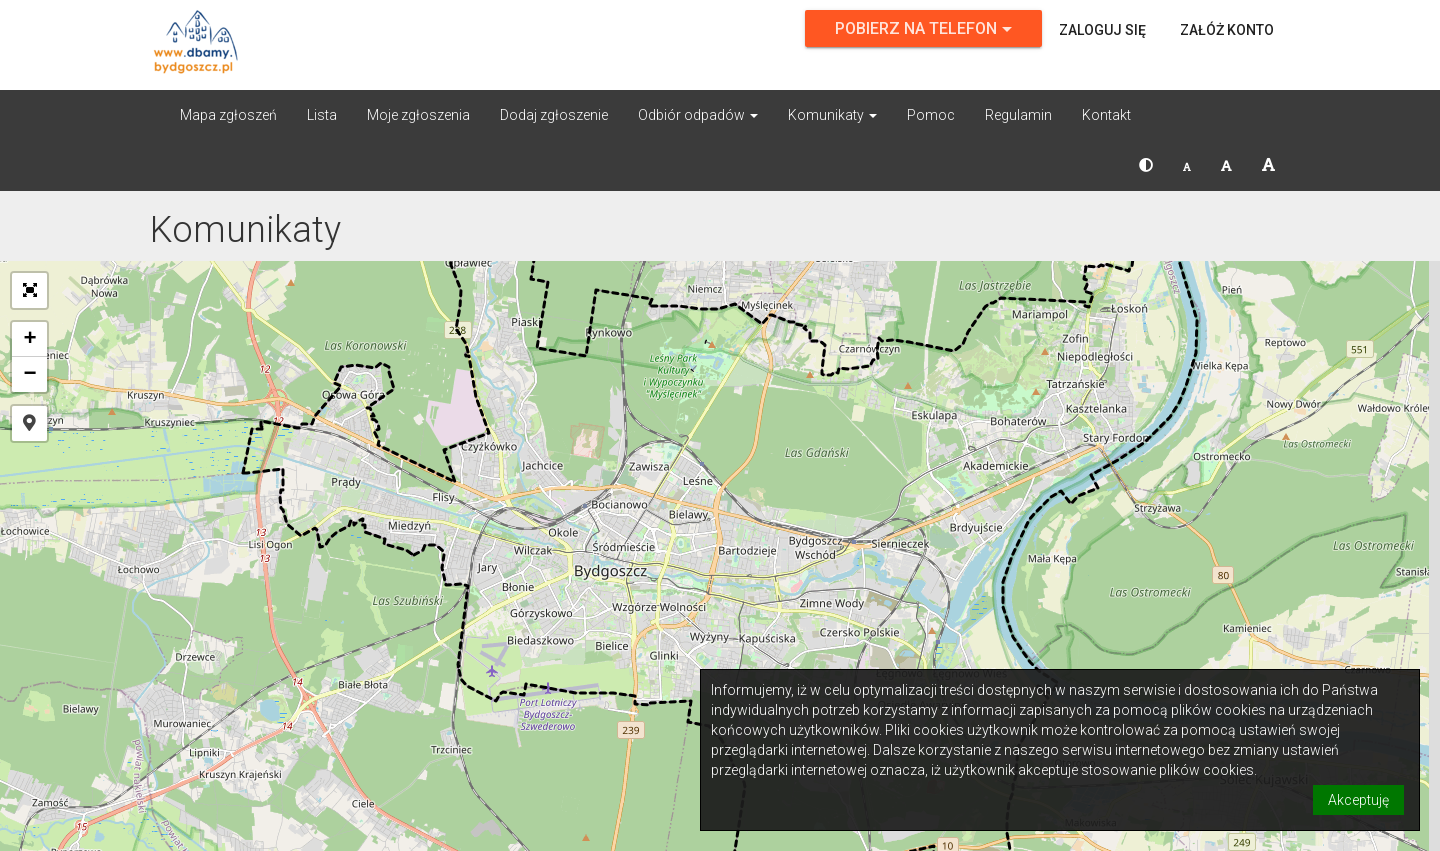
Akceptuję (1358, 800)
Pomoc (931, 115)
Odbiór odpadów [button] (698, 115)
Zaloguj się (1102, 30)
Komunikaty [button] (832, 115)
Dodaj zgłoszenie (554, 115)
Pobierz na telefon (923, 28)
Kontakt (1106, 115)
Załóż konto (1227, 30)
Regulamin (1018, 115)
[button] (1146, 165)
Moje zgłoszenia (418, 115)
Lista (322, 115)
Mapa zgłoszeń (228, 115)
